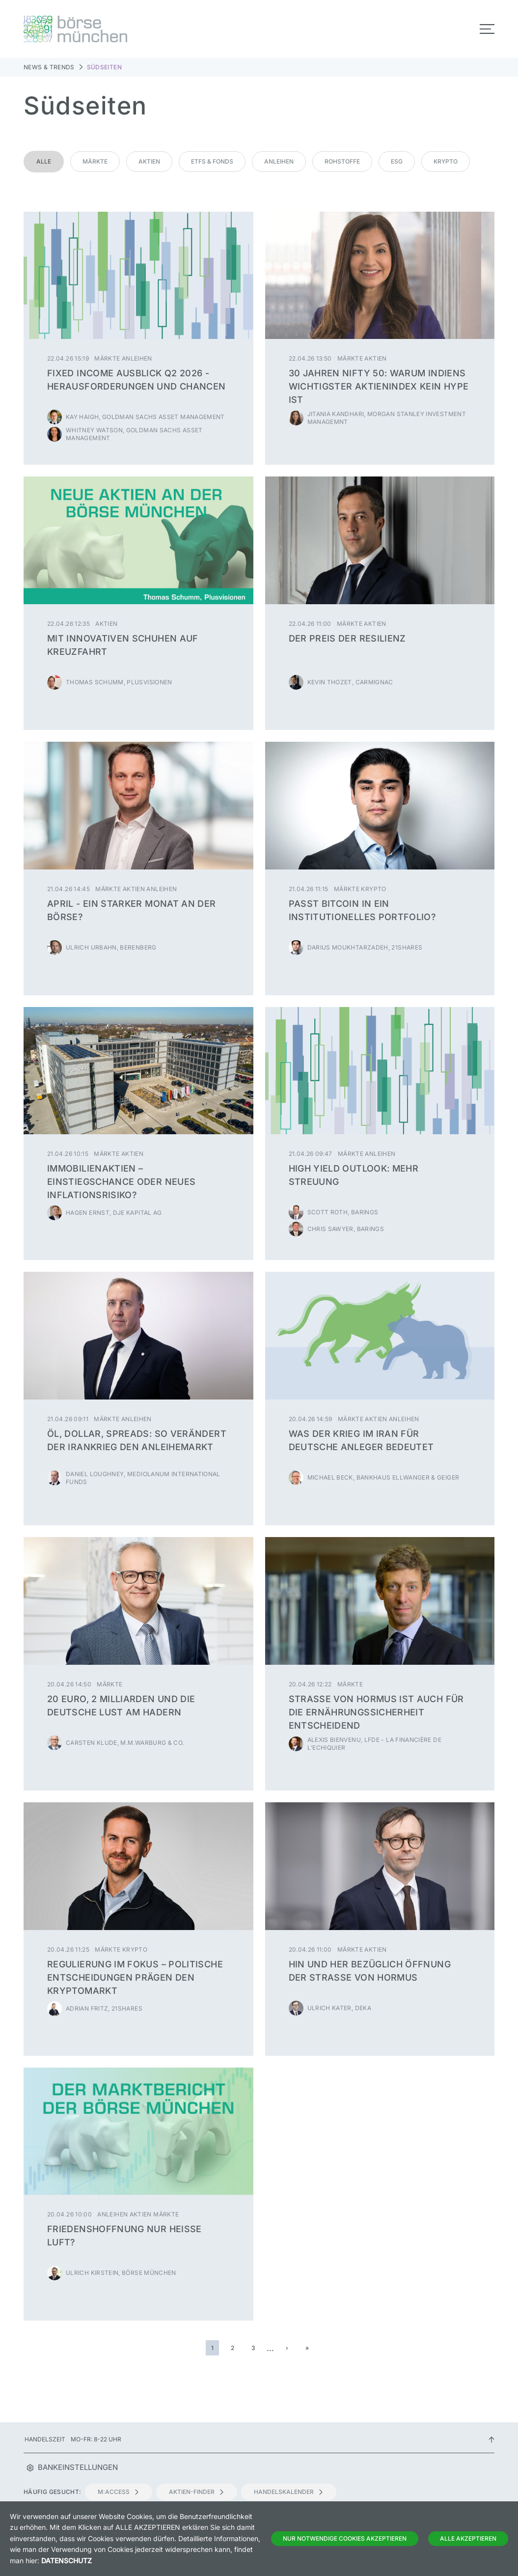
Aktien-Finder (196, 2491)
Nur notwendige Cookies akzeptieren (345, 2538)
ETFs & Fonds (212, 161)
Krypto (446, 161)
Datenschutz (66, 2560)
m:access (118, 2491)
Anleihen (279, 161)
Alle (43, 161)
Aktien (149, 161)
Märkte (95, 161)
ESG (397, 161)
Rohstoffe (342, 161)
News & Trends (49, 67)
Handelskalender (289, 2491)
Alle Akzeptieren (468, 2538)
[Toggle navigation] (487, 29)
